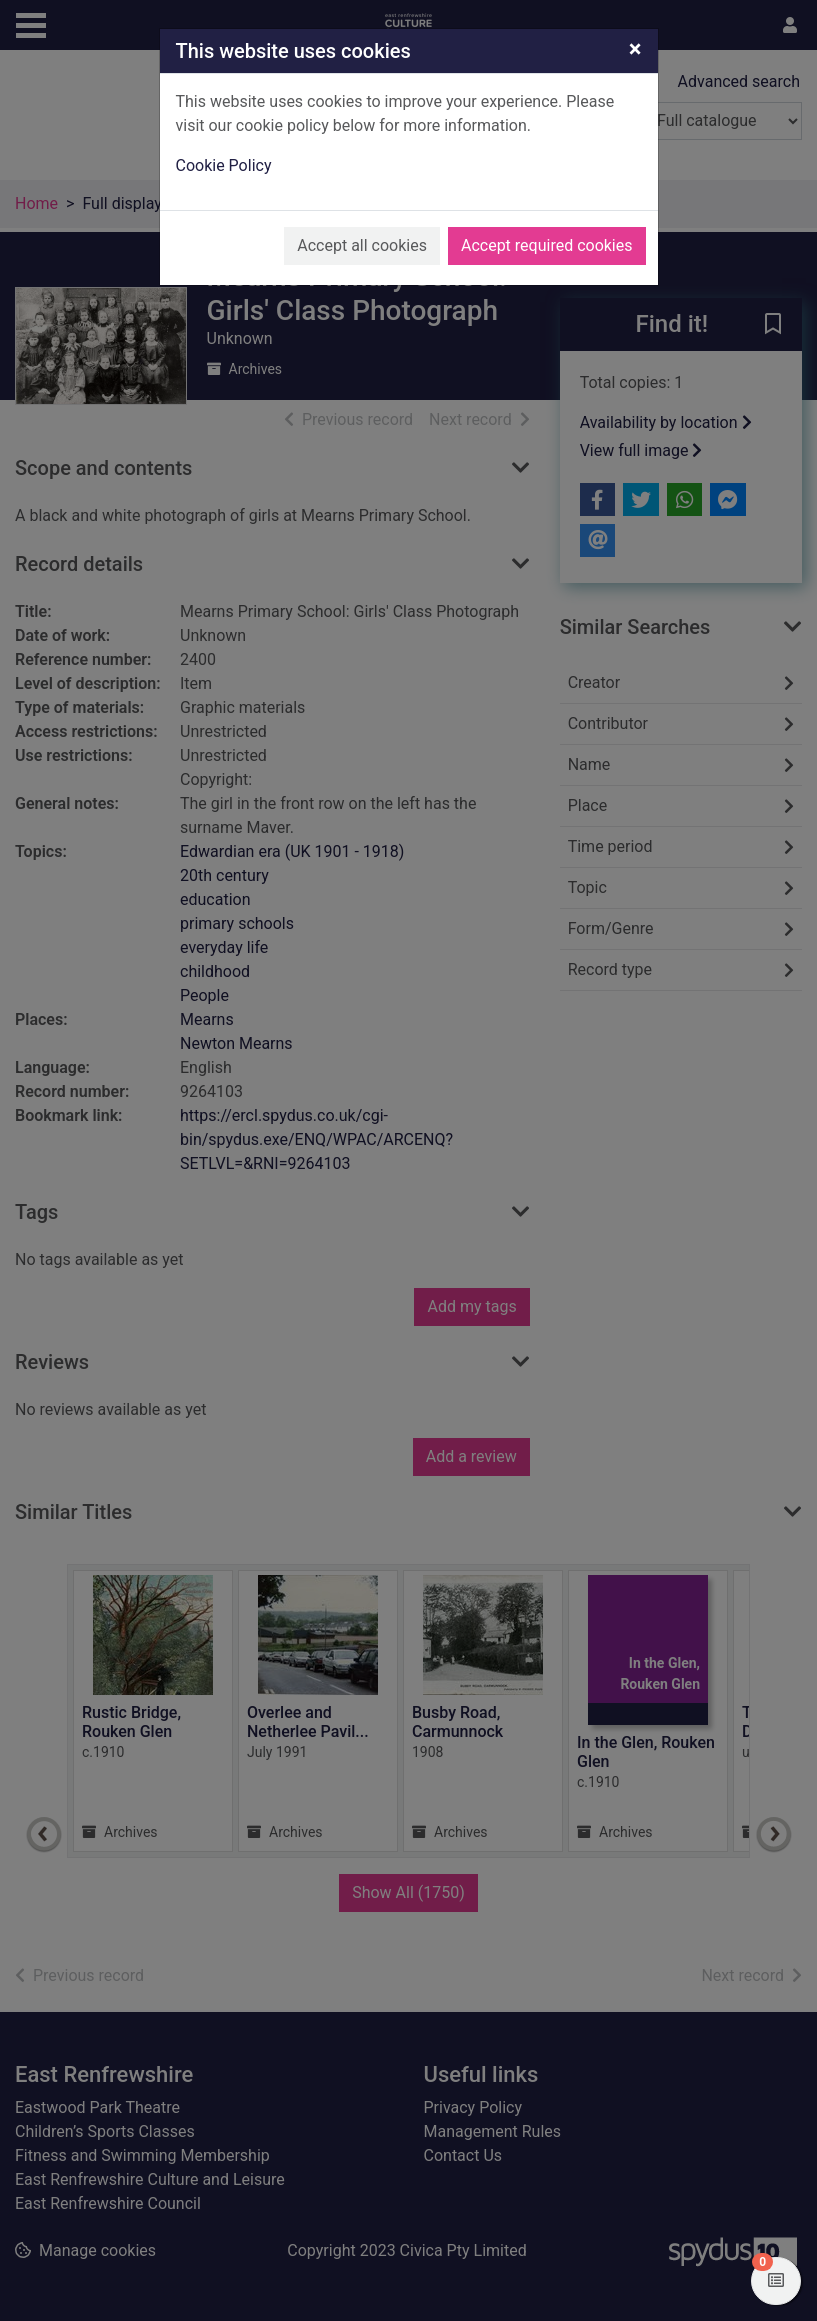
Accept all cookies (362, 245)
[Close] (635, 49)
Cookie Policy (224, 165)
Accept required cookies (547, 245)
